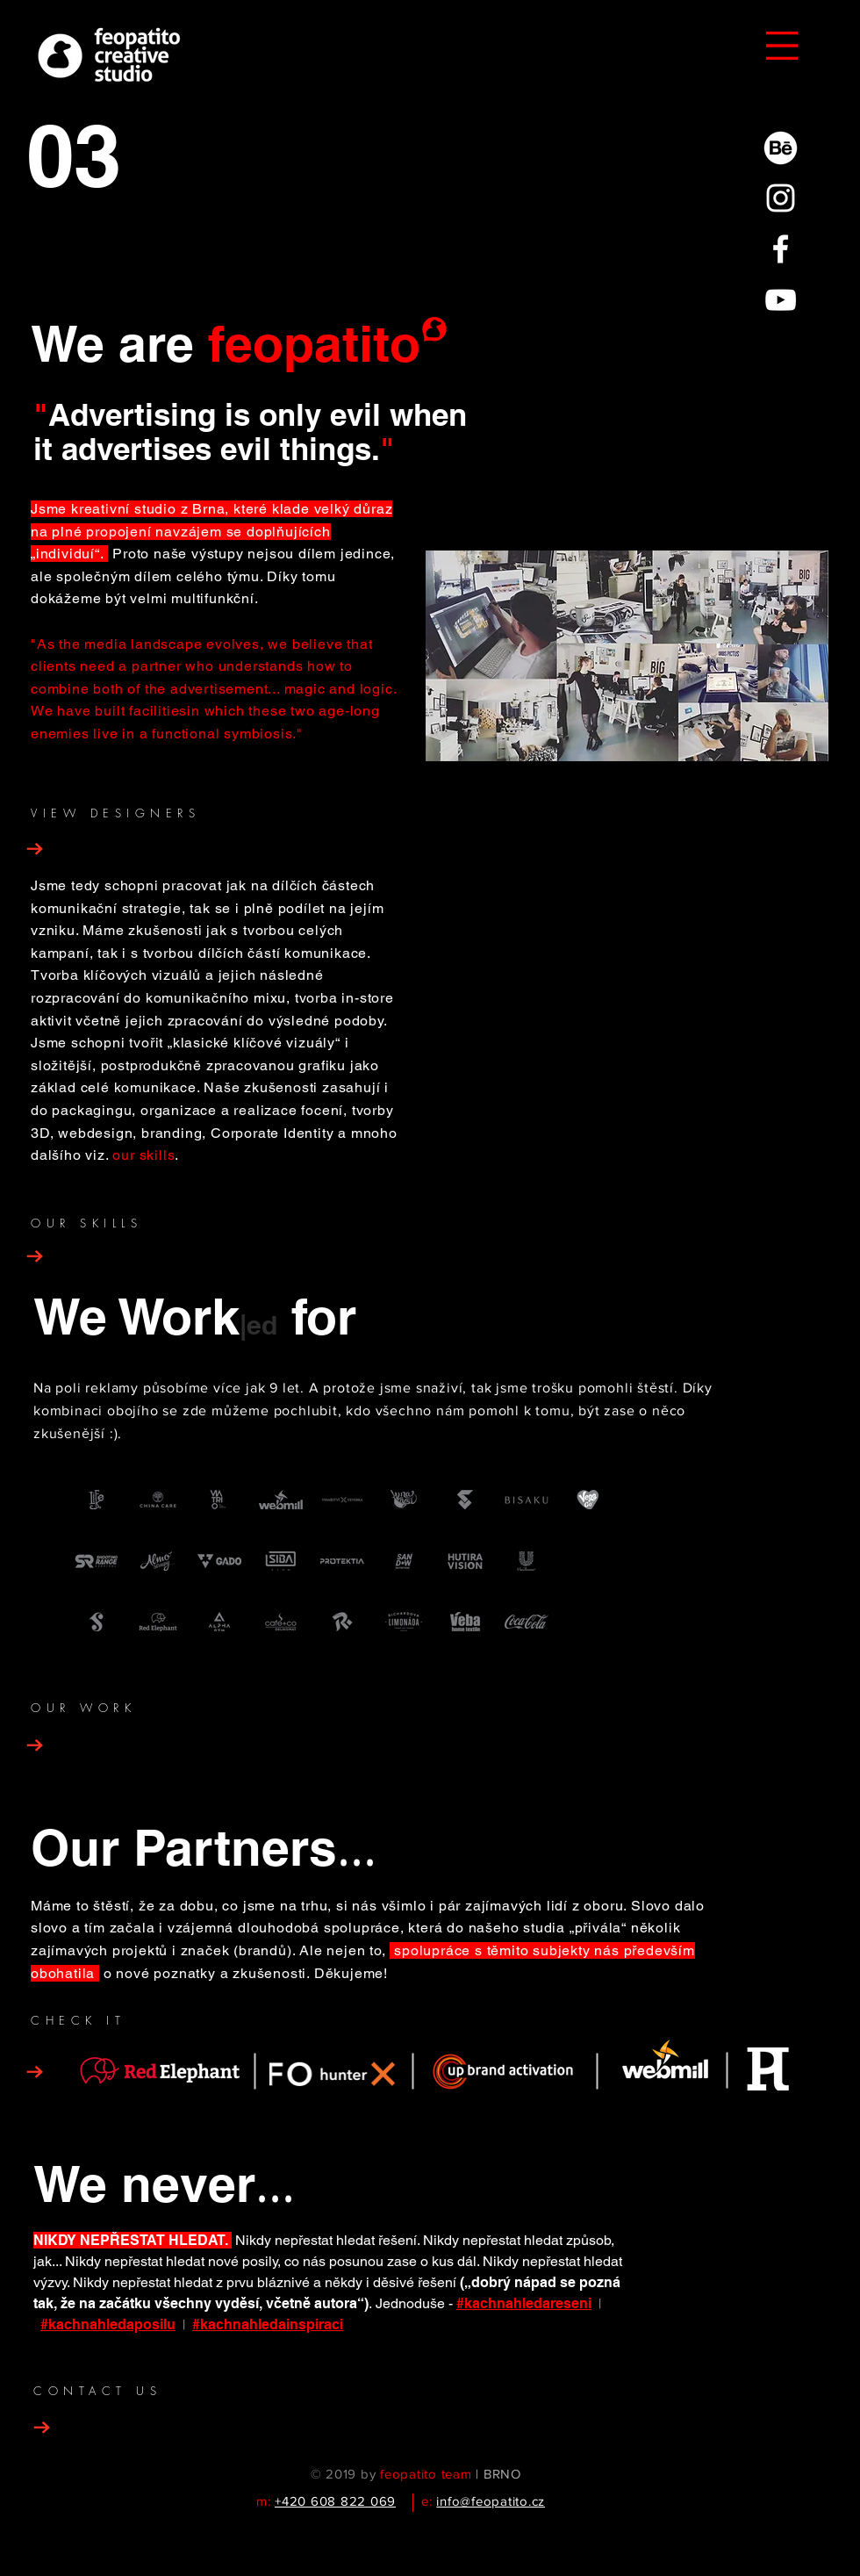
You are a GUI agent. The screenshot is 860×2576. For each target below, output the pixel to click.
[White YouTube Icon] (780, 300)
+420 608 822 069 (335, 2500)
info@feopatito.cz (490, 2500)
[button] (782, 46)
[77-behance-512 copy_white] (780, 147)
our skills (143, 1155)
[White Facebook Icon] (780, 249)
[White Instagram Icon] (780, 198)
